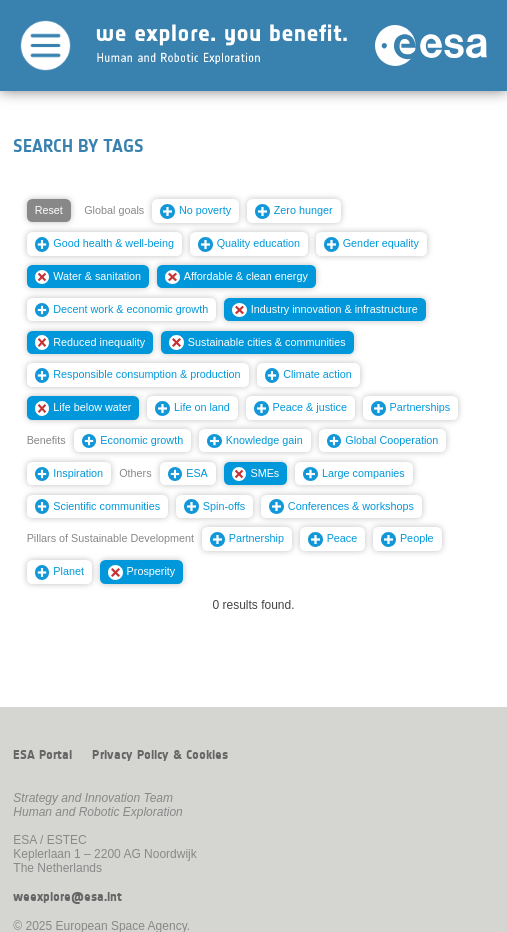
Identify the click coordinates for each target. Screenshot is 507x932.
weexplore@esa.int (67, 897)
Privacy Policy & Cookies (160, 755)
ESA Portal (42, 755)
